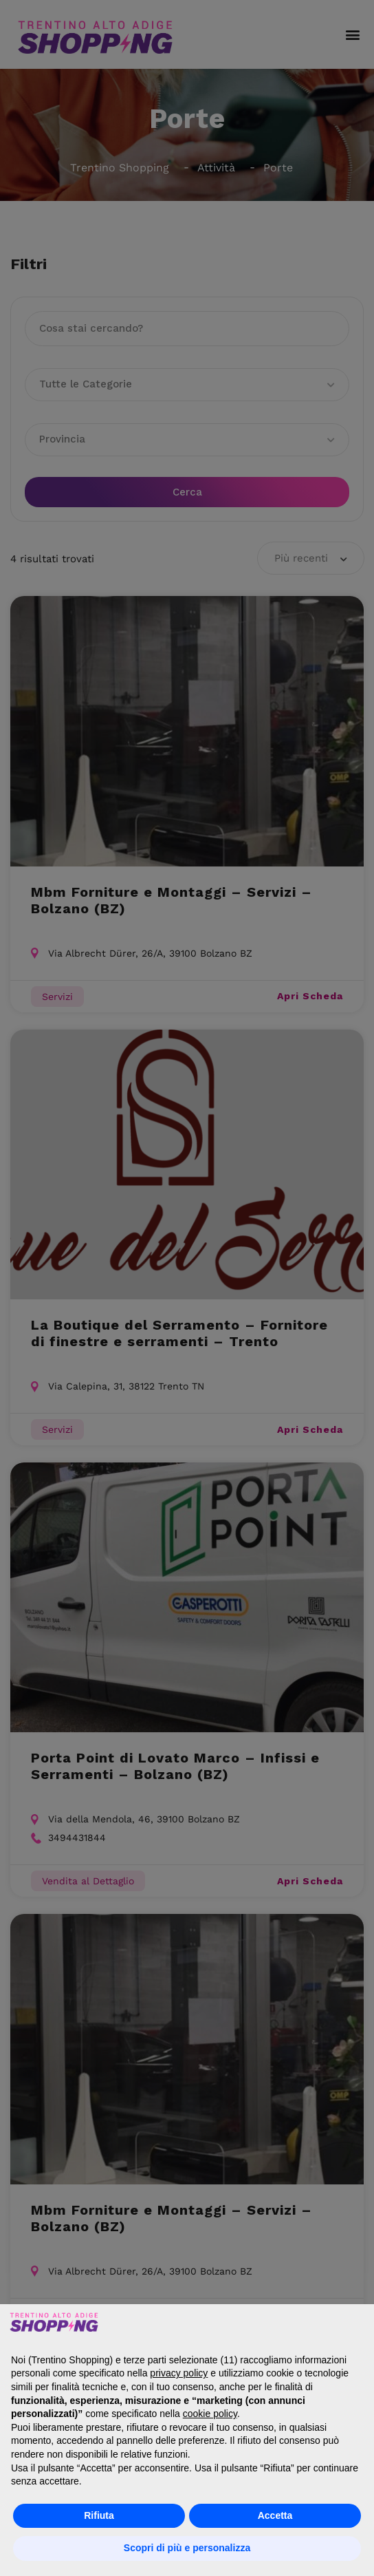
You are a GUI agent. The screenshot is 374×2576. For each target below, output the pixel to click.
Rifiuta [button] (99, 2515)
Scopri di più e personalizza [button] (187, 2547)
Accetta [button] (275, 2515)
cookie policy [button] (210, 2413)
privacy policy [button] (179, 2372)
